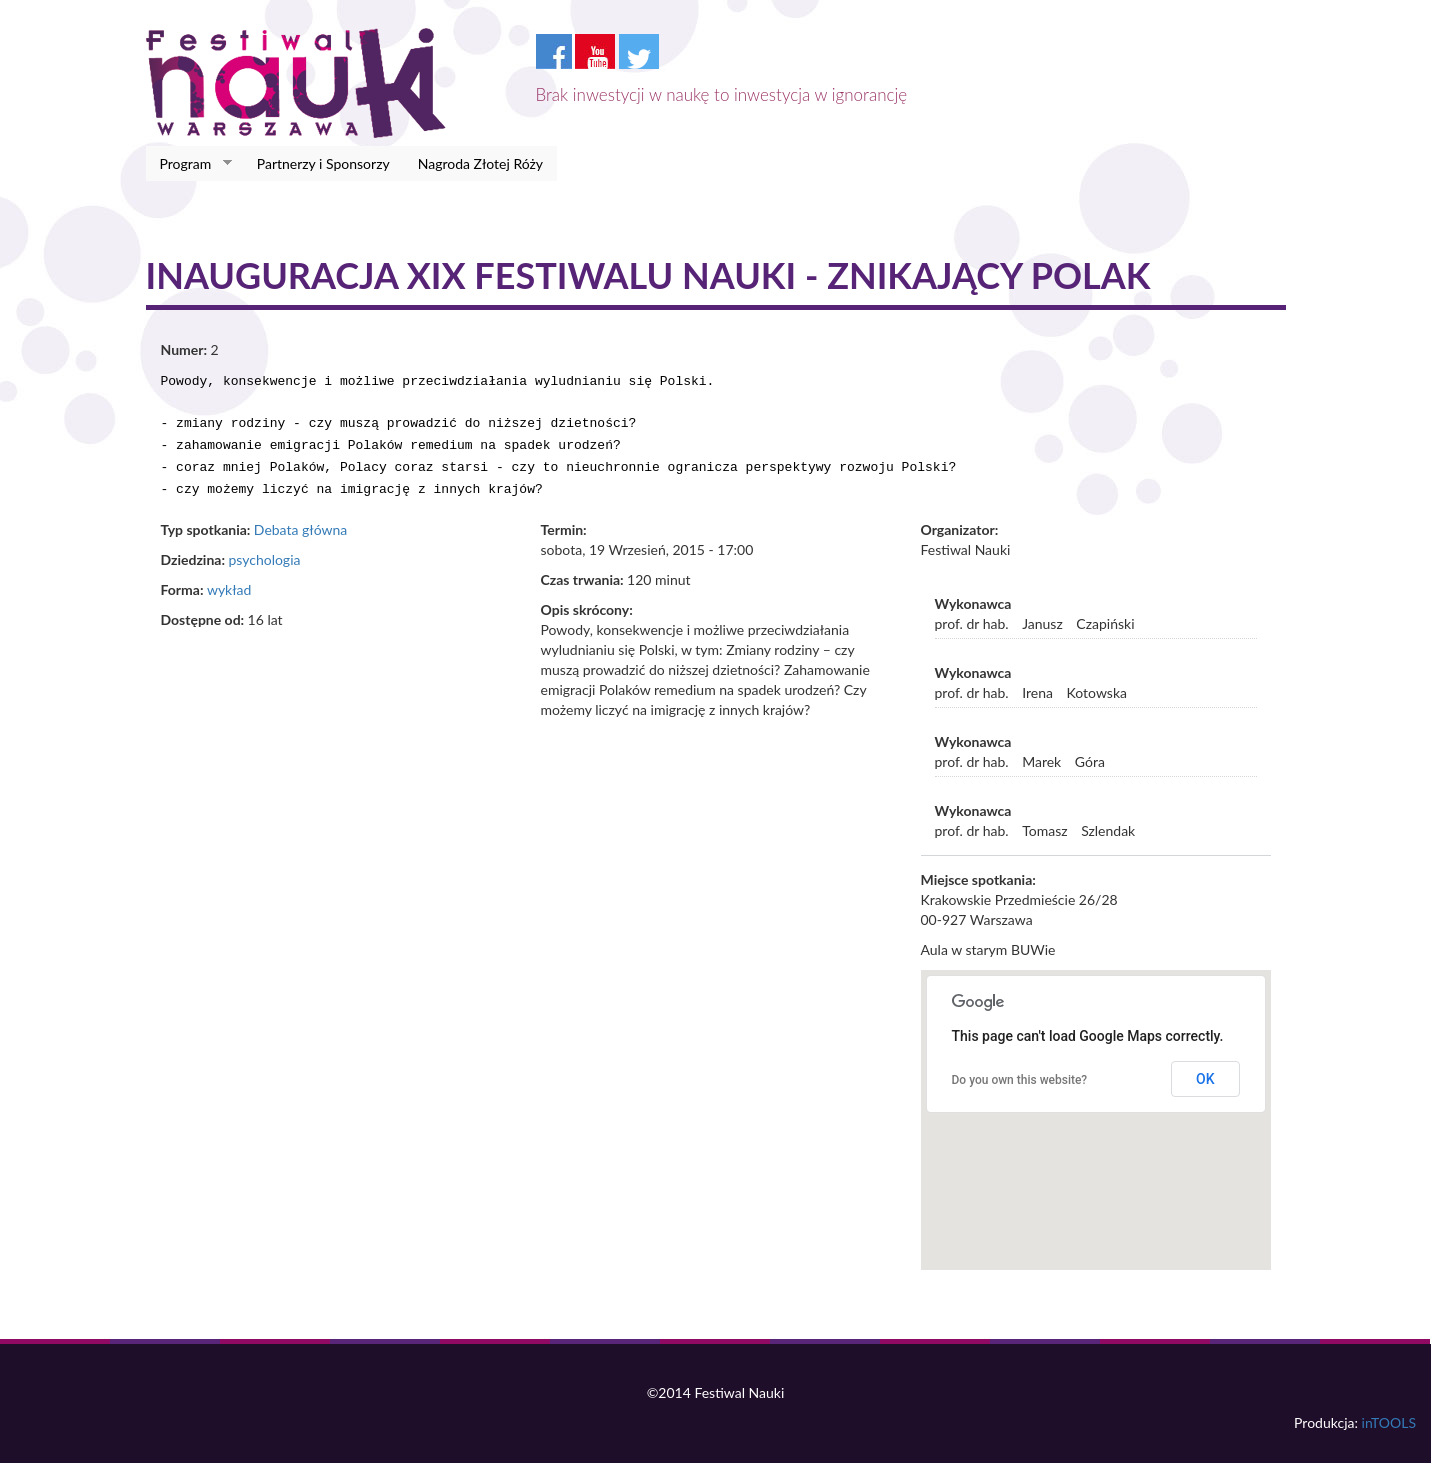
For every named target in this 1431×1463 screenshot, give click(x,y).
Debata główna (300, 519)
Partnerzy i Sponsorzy (323, 163)
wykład (229, 579)
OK (1205, 1069)
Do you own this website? (1020, 1070)
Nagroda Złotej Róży (480, 163)
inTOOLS (1389, 1412)
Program (189, 164)
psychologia (264, 549)
